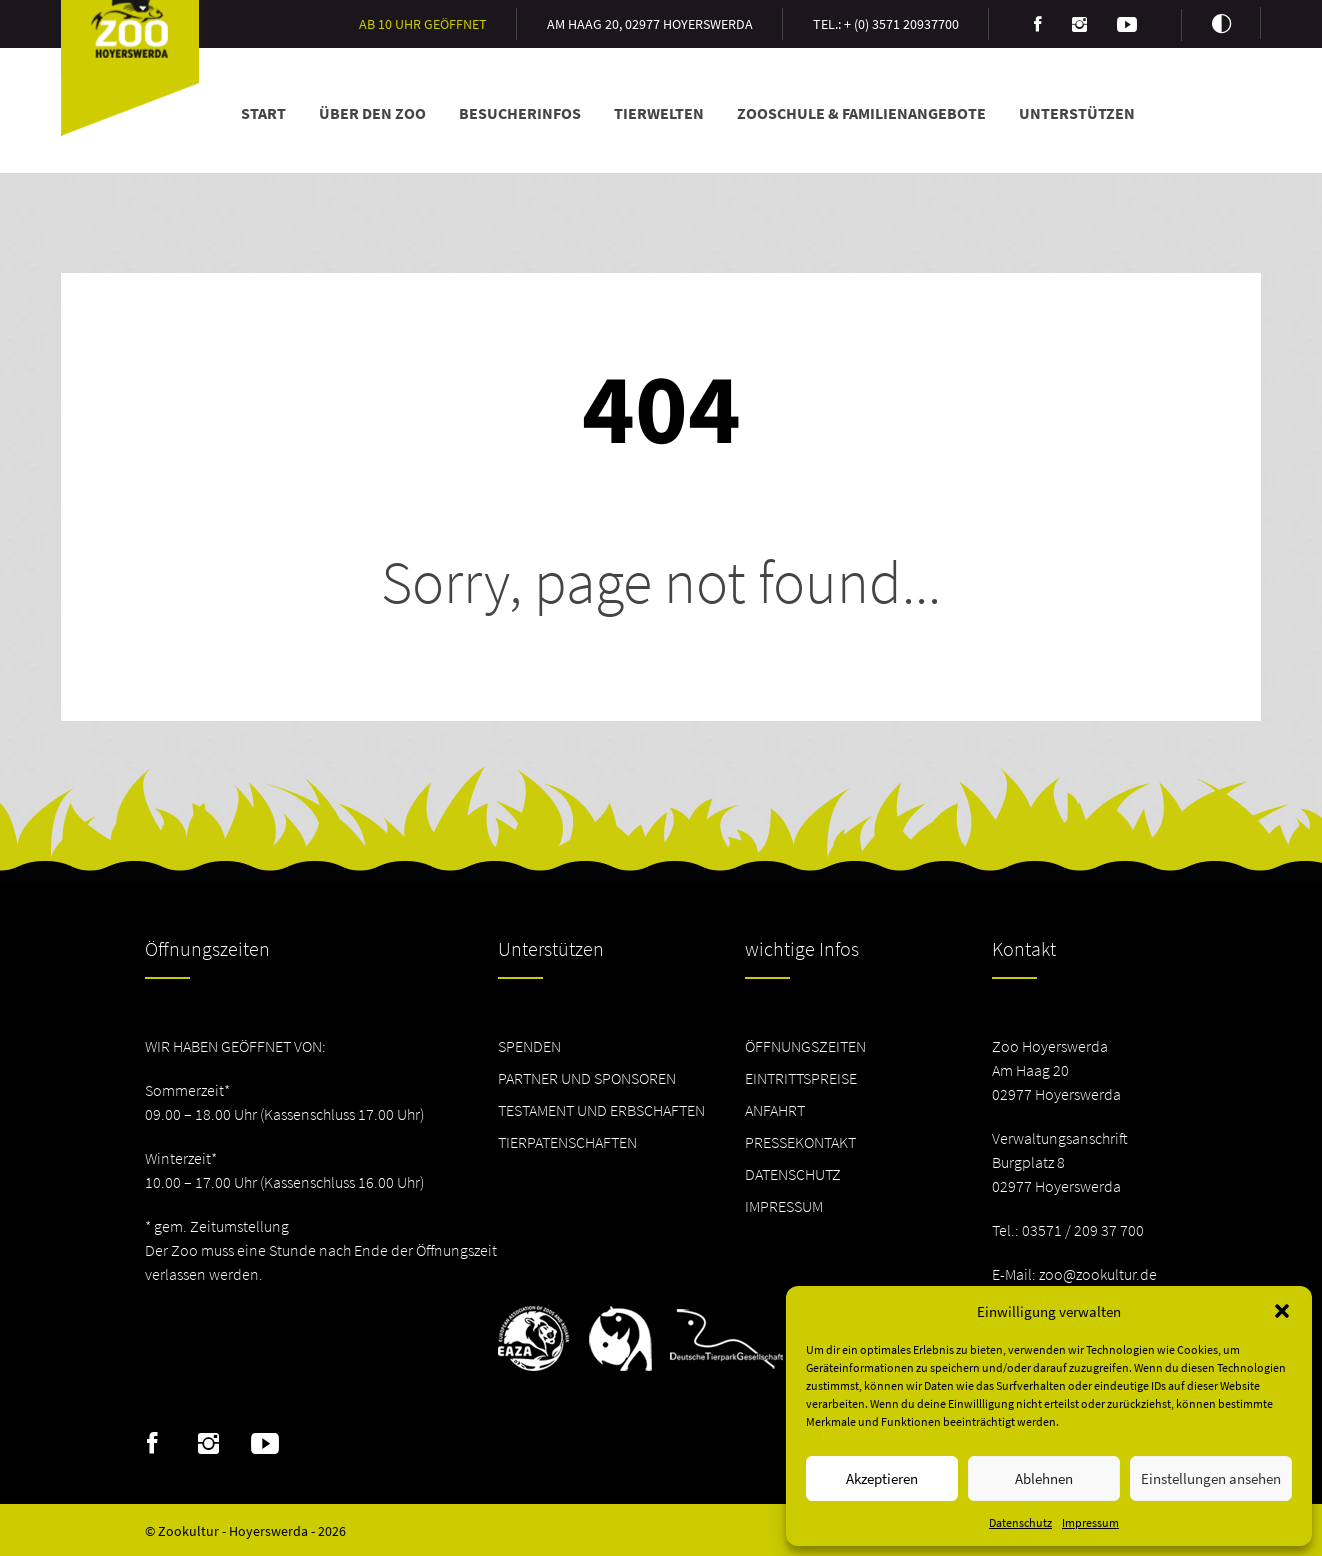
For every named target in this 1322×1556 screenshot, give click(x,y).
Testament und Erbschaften (601, 1110)
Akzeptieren (882, 1478)
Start (263, 113)
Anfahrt (775, 1110)
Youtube (265, 1444)
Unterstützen (1077, 113)
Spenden (529, 1046)
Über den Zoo (372, 113)
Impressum (1090, 1522)
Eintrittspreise (801, 1078)
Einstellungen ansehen (1211, 1478)
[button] (1282, 1311)
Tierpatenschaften (567, 1142)
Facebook (152, 1444)
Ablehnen (1044, 1478)
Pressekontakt (800, 1142)
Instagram (208, 1444)
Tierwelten (659, 113)
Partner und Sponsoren (587, 1078)
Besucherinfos (520, 113)
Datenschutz (1020, 1522)
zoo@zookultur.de (1098, 1274)
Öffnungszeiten (805, 1046)
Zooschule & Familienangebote (861, 113)
